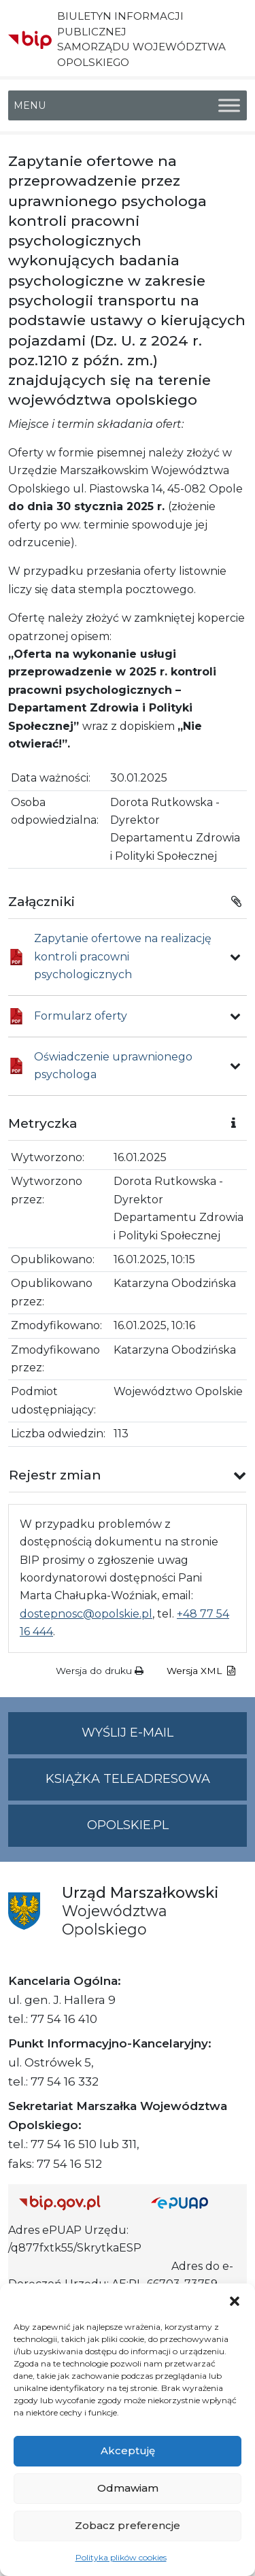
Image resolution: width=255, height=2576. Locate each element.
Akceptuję (128, 2450)
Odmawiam (127, 2487)
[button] (234, 2300)
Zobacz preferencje (127, 2525)
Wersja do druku (99, 1670)
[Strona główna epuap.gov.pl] (194, 2203)
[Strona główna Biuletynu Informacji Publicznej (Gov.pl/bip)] (74, 2203)
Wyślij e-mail (164, 1738)
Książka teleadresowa (128, 1778)
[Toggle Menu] (229, 105)
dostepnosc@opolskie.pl (86, 1613)
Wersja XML (201, 1670)
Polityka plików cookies (121, 2557)
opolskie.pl (128, 1825)
